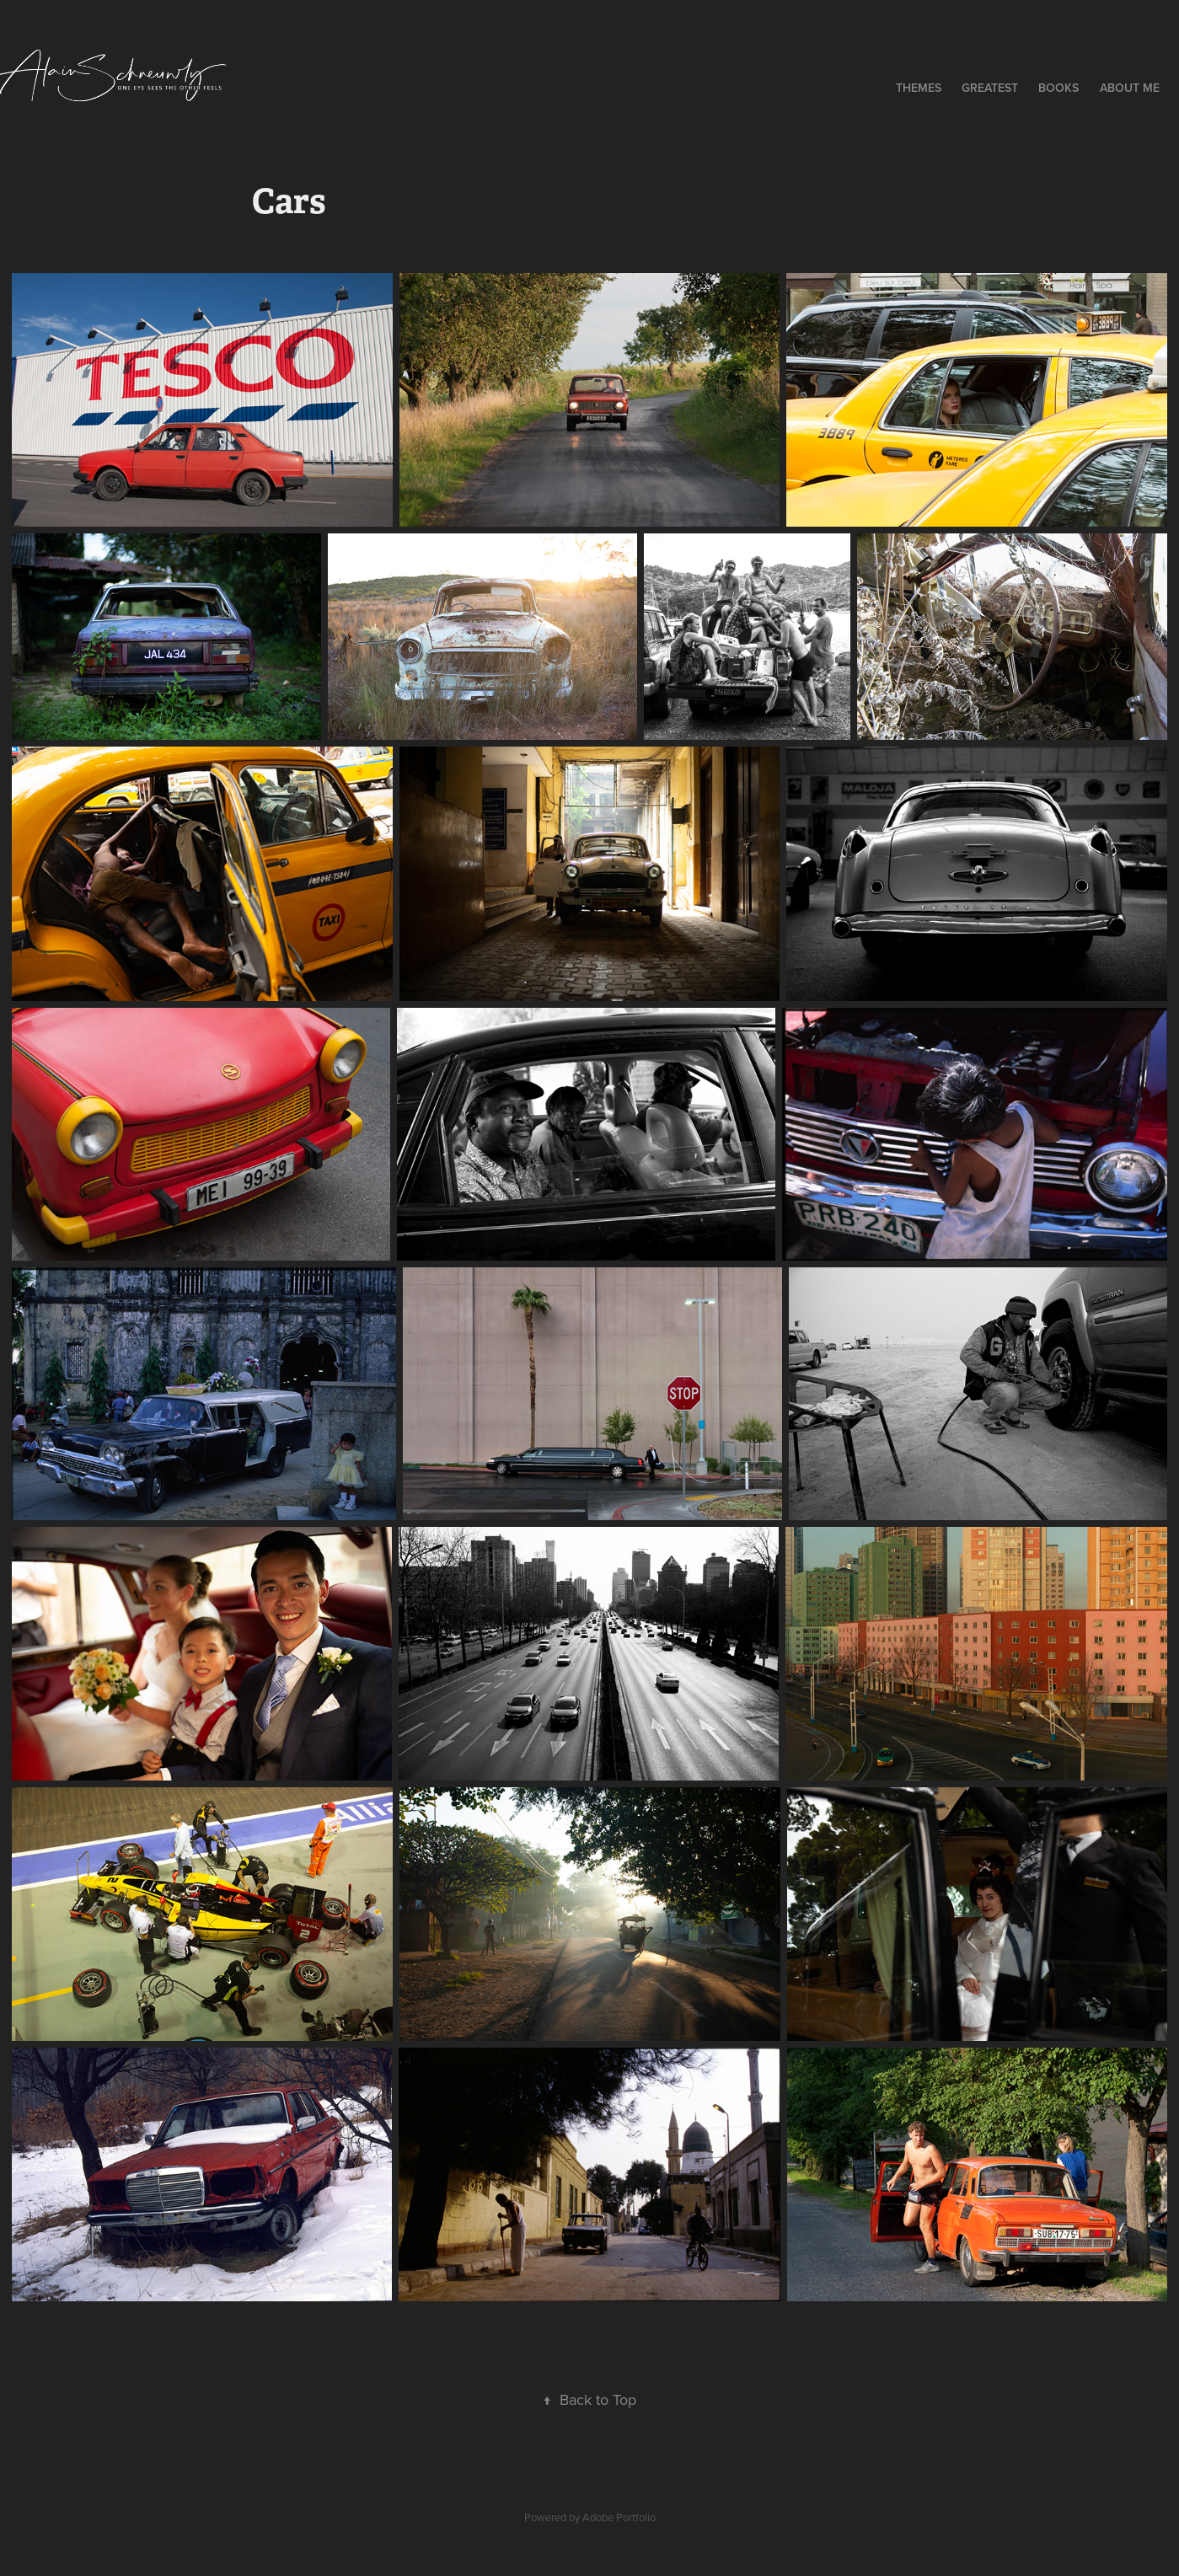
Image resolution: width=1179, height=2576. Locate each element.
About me (1130, 87)
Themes (918, 87)
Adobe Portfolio (619, 2517)
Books (1058, 87)
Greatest (990, 87)
